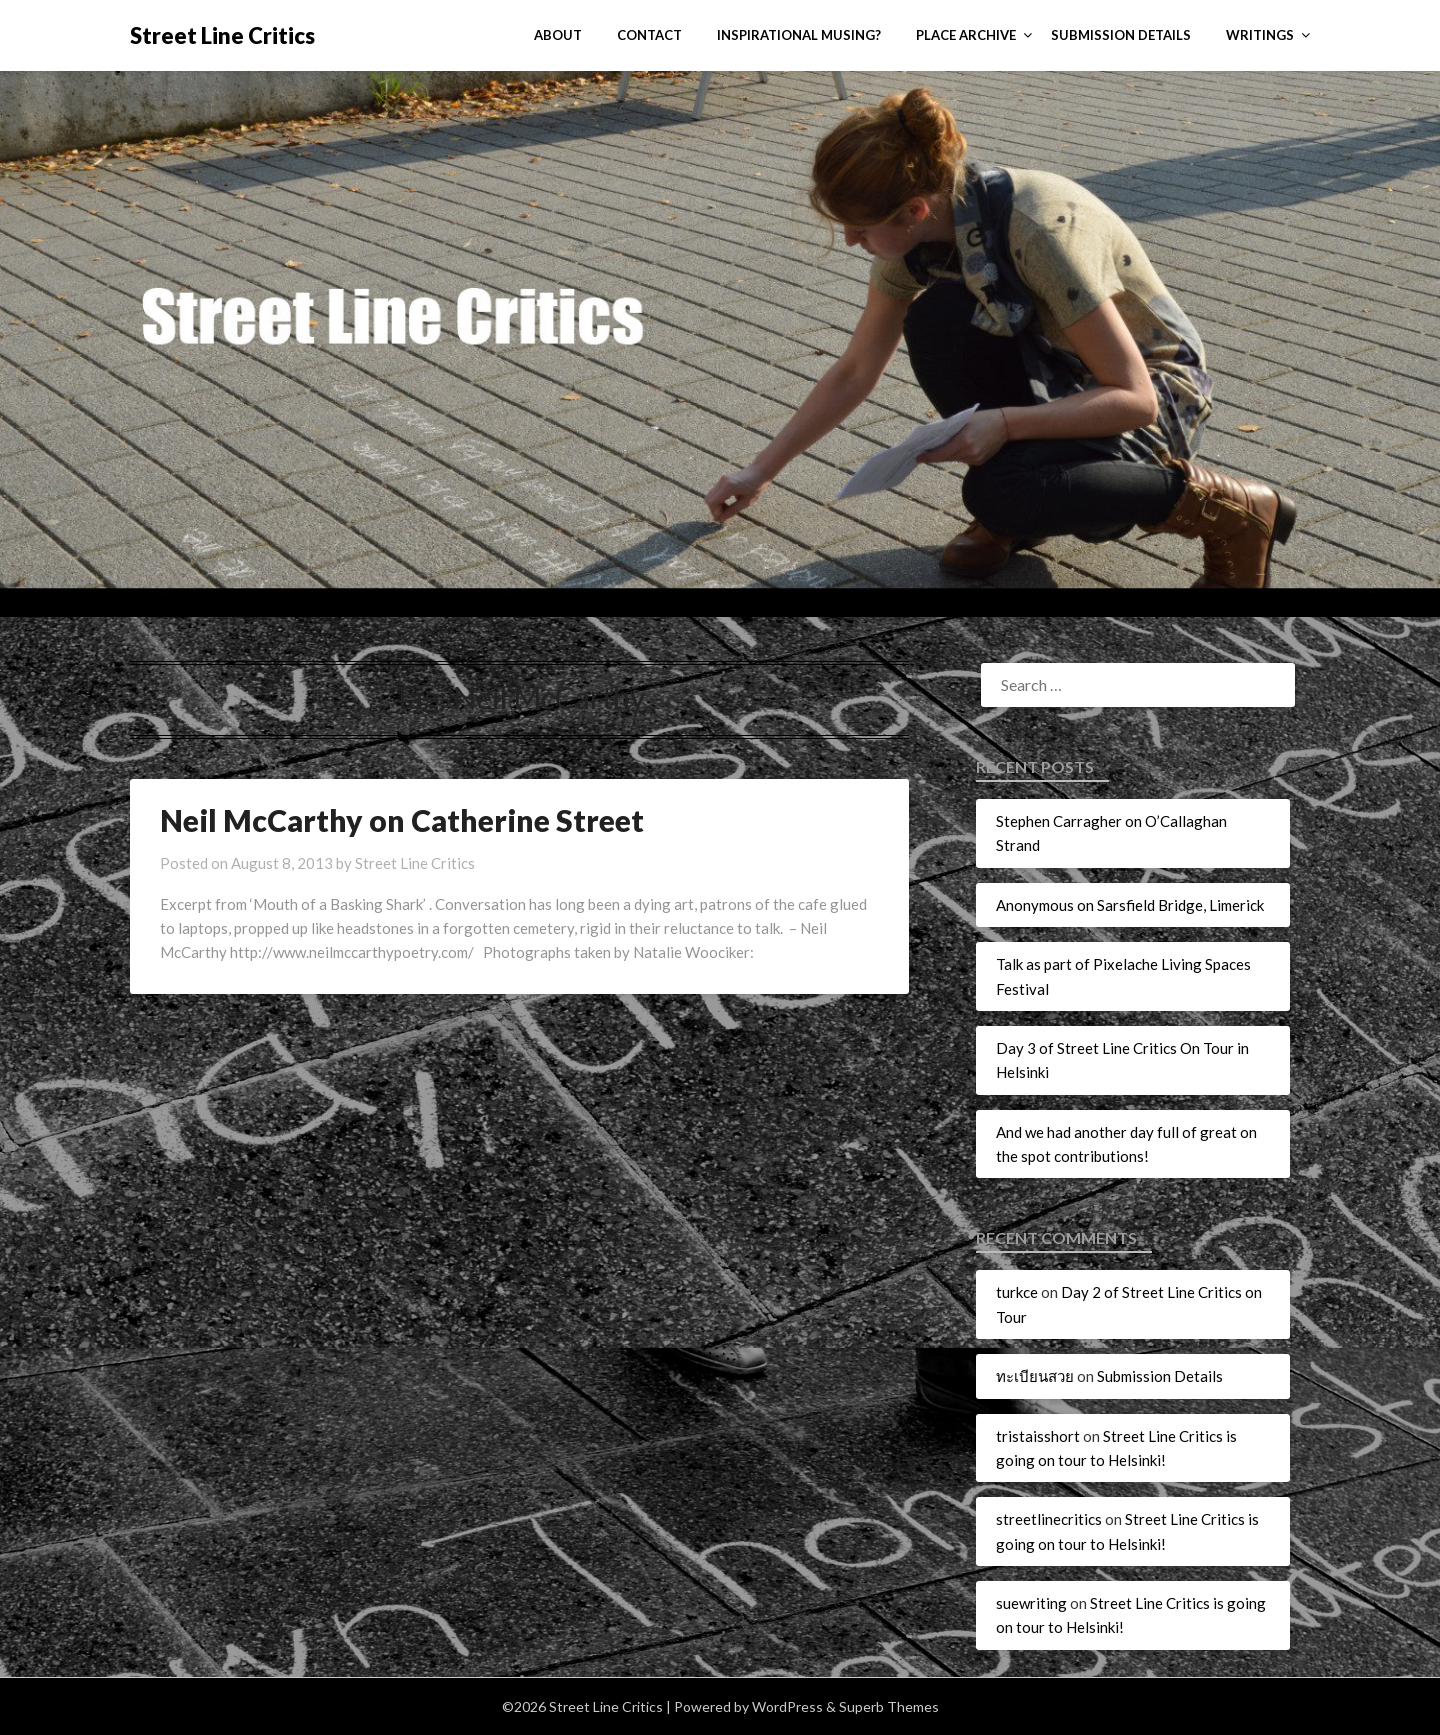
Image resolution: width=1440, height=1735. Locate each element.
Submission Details (1121, 35)
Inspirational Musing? (799, 35)
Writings (1260, 35)
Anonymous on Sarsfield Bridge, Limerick (1130, 905)
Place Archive (966, 35)
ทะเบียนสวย (1035, 1376)
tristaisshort (1038, 1436)
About (558, 35)
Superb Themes (889, 1706)
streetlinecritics (1049, 1519)
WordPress (787, 1706)
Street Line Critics (222, 35)
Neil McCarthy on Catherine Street (402, 820)
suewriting (1031, 1603)
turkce (1017, 1292)
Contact (649, 35)
